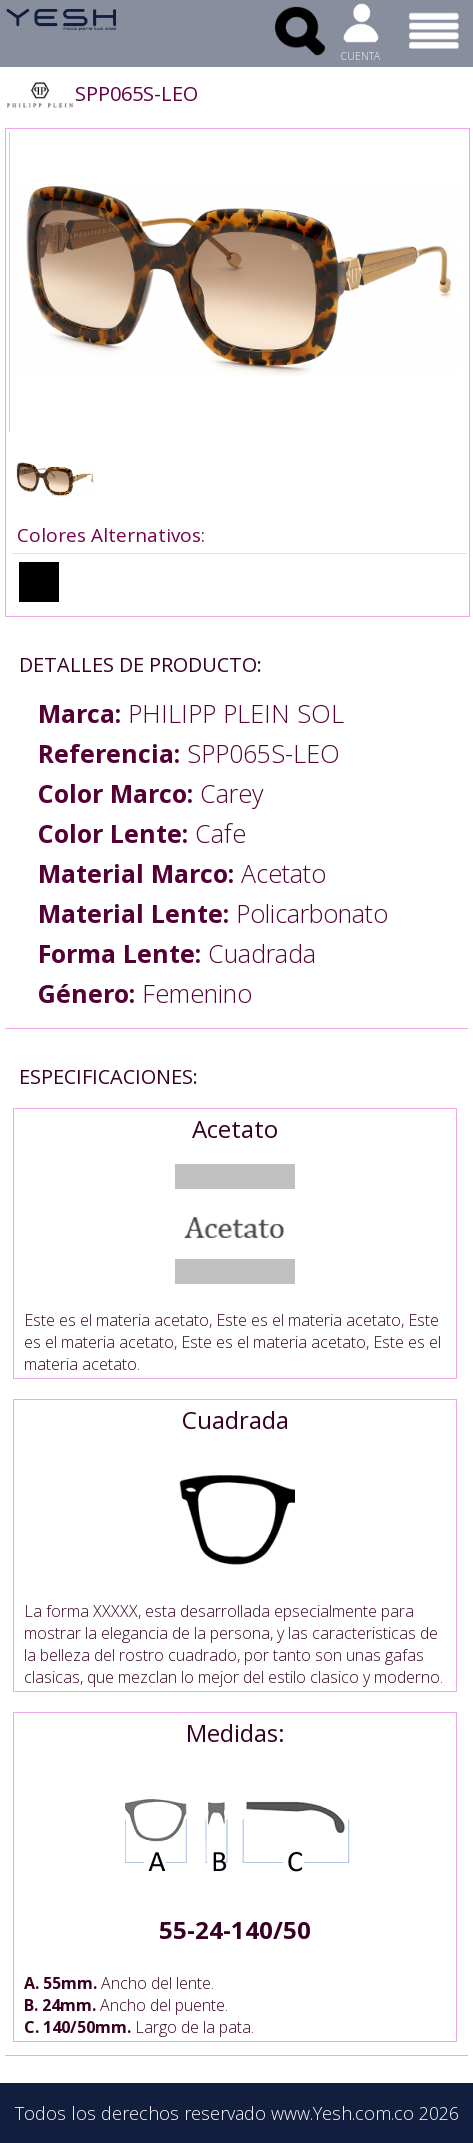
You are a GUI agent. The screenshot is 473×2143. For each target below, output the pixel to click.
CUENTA (360, 56)
